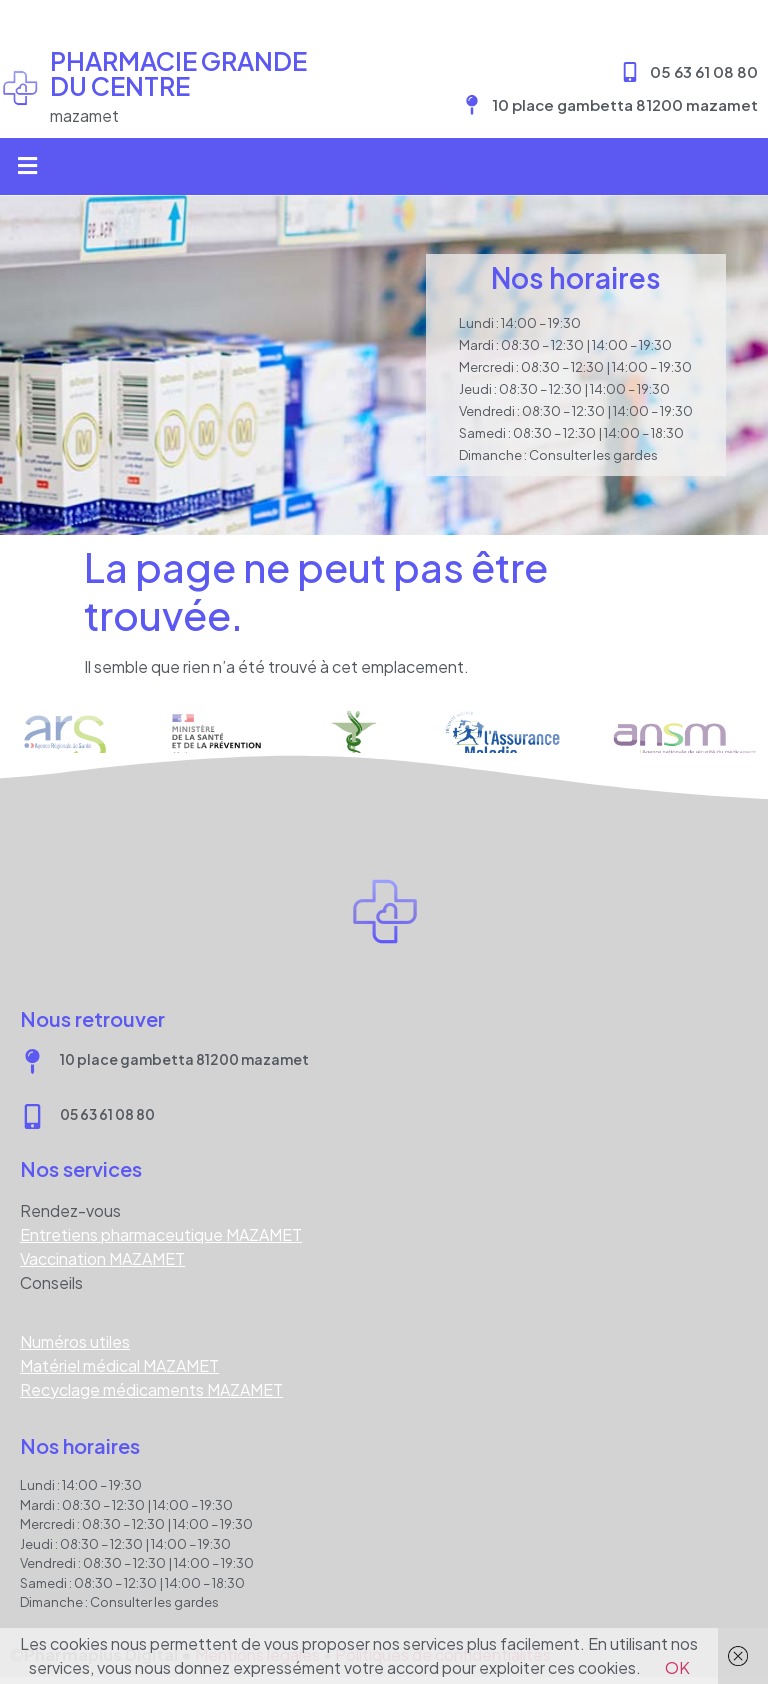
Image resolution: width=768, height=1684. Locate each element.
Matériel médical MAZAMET (119, 1365)
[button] (27, 166)
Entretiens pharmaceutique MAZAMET (161, 1234)
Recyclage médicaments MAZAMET (151, 1389)
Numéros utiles (75, 1341)
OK (677, 1667)
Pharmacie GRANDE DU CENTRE (178, 73)
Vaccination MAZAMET (102, 1258)
